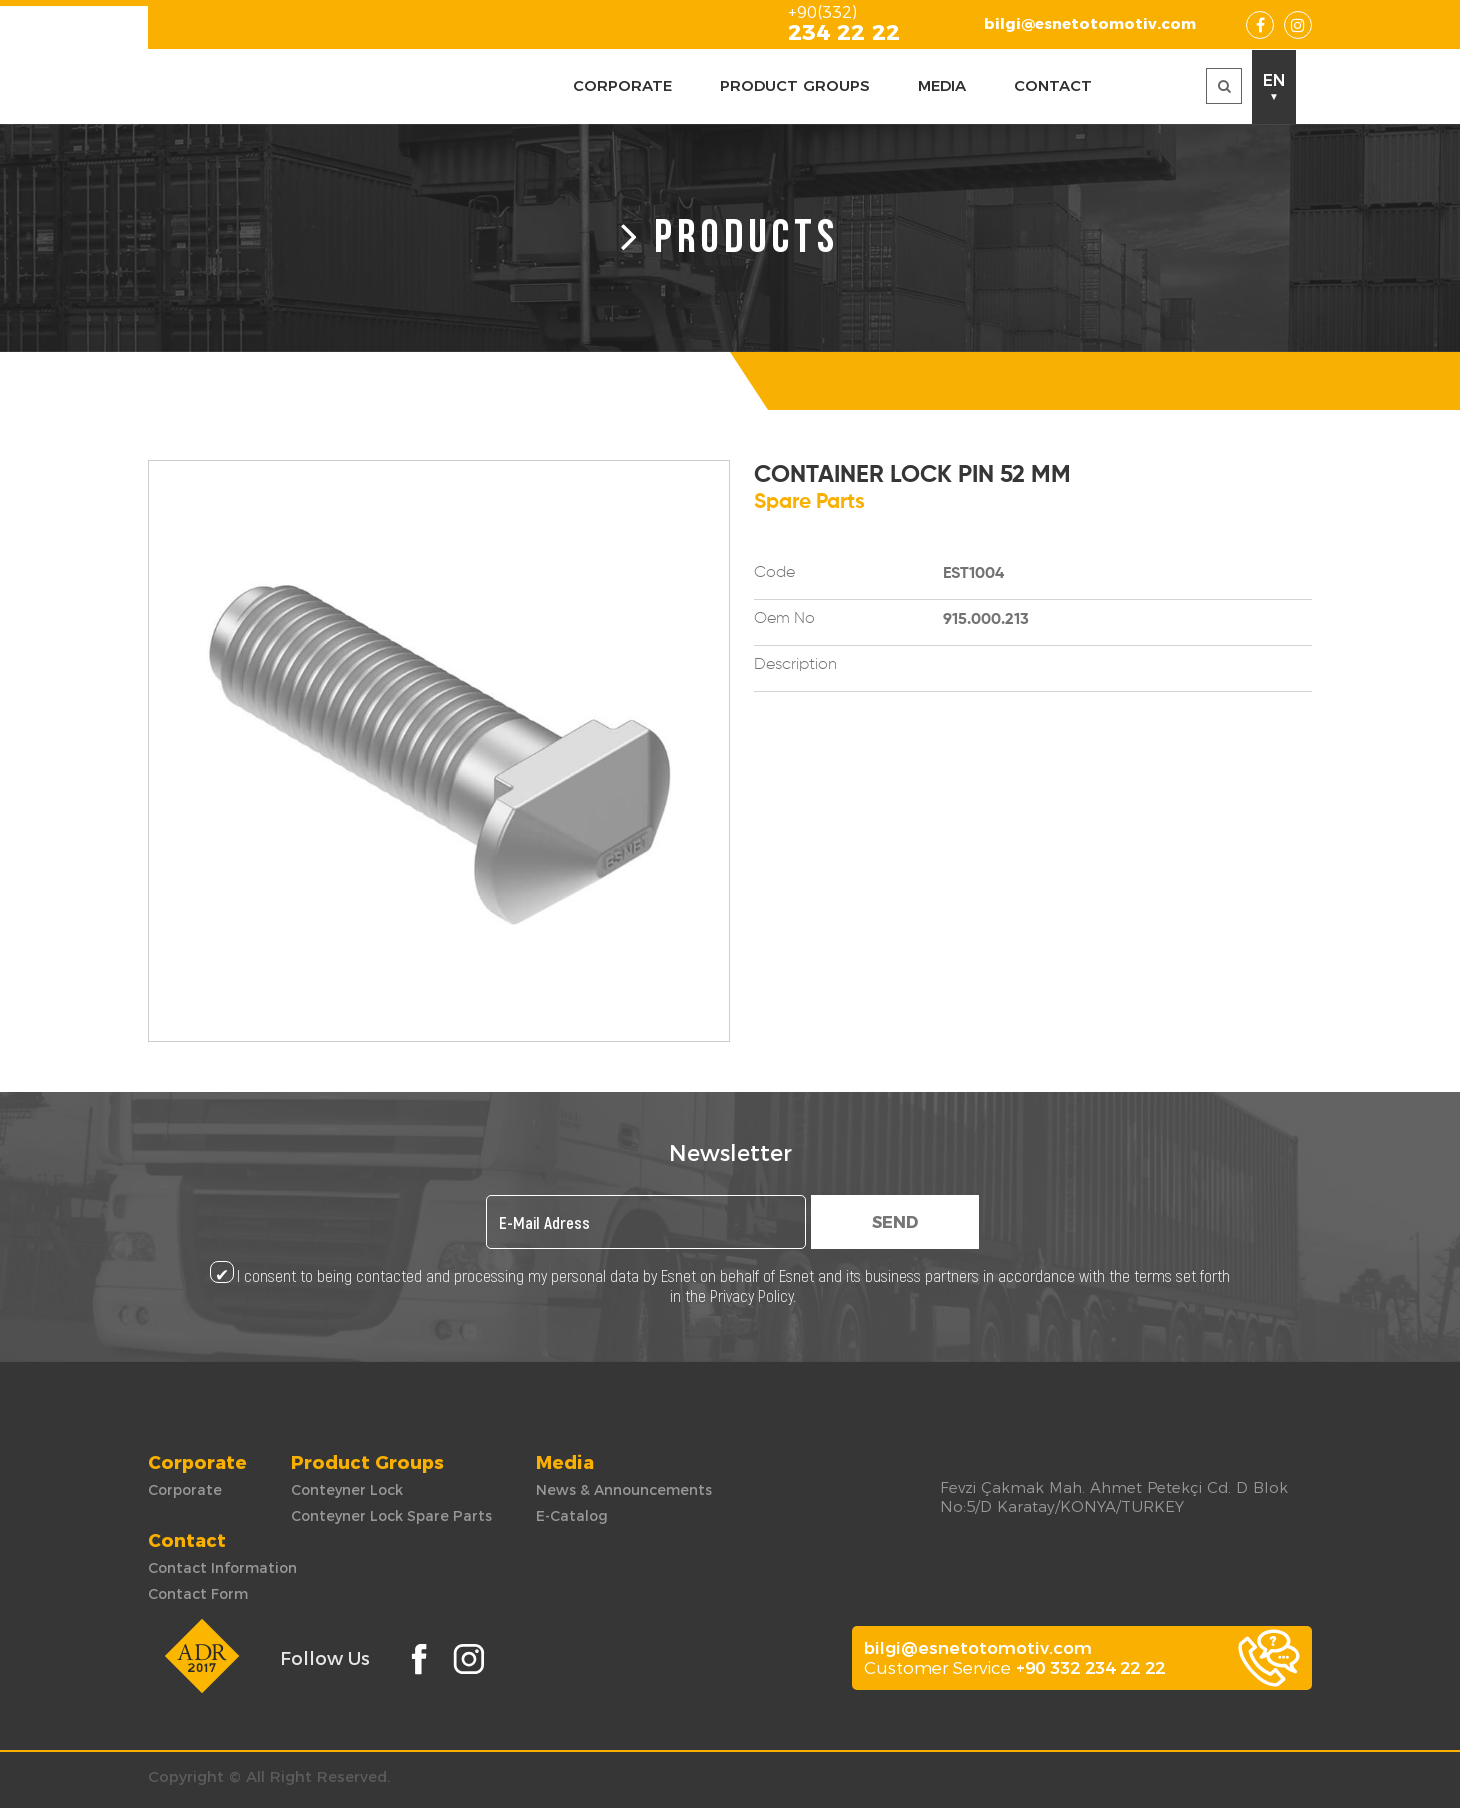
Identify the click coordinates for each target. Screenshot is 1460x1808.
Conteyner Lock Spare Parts (391, 1516)
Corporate (185, 1490)
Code (774, 573)
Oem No (784, 619)
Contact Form (198, 1594)
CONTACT (1053, 85)
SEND (895, 1222)
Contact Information (222, 1568)
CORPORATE (622, 85)
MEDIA (942, 85)
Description (795, 665)
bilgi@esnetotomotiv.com (1090, 23)
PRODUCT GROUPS (795, 85)
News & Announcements (624, 1490)
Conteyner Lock (347, 1490)
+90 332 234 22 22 (1090, 1668)
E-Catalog (572, 1516)
